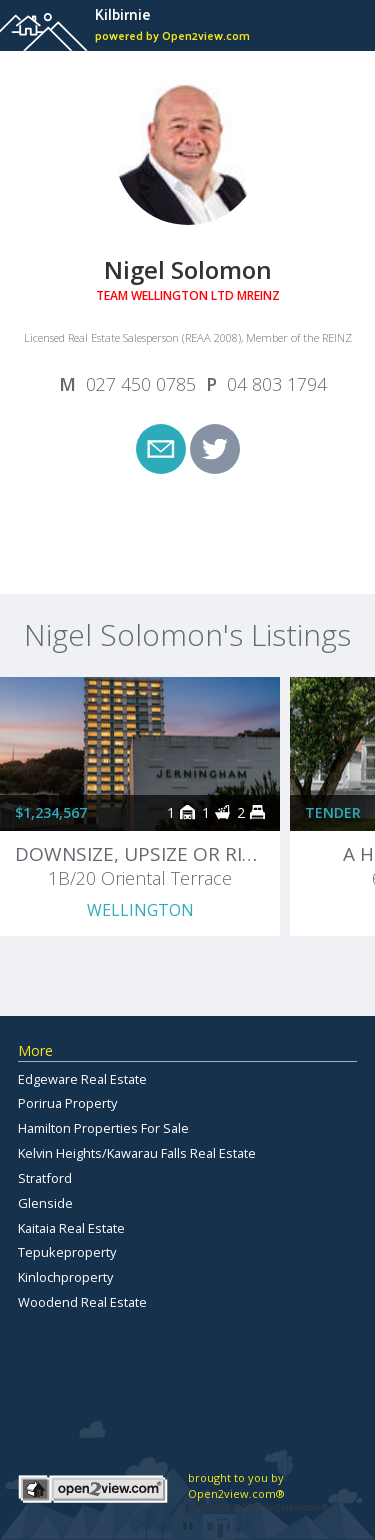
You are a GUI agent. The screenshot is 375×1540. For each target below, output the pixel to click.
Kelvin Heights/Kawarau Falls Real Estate (137, 1153)
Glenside (45, 1203)
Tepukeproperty (67, 1252)
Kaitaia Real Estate (71, 1228)
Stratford (45, 1178)
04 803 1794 (277, 384)
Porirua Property (67, 1103)
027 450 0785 (141, 384)
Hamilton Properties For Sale (103, 1128)
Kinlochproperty (65, 1277)
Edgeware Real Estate (82, 1079)
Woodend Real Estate (82, 1302)
